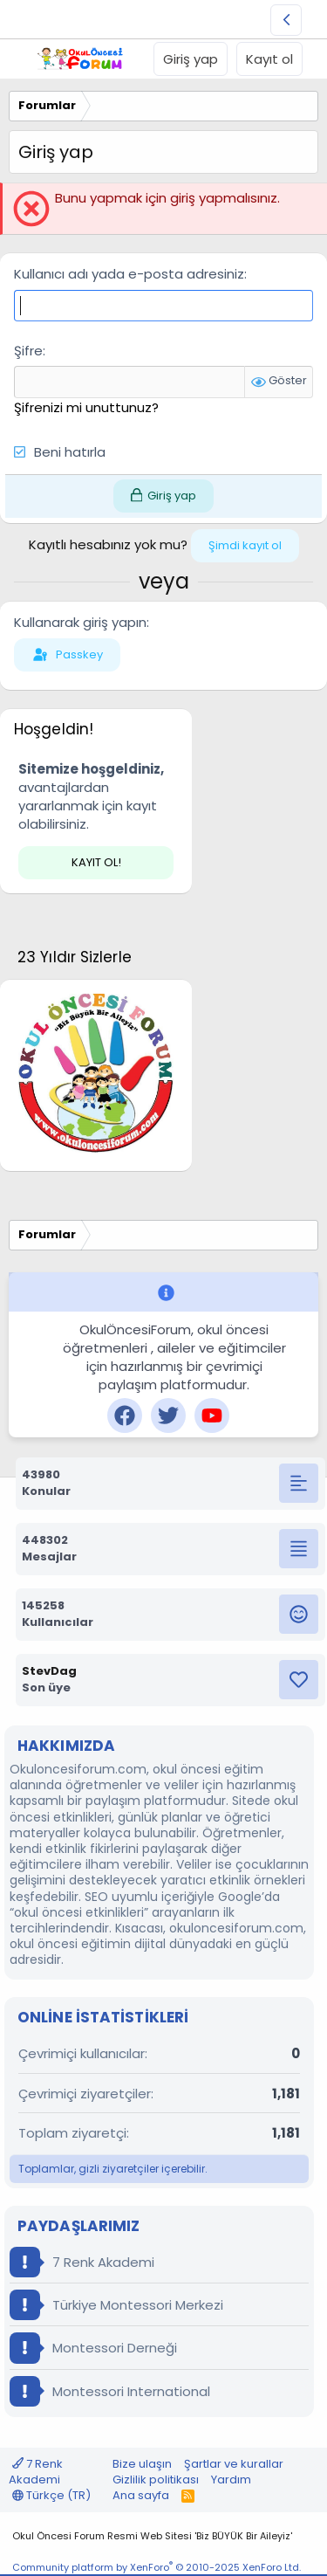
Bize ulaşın (142, 2463)
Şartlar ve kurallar (233, 2463)
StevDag (49, 1671)
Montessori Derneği (93, 2347)
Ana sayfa (140, 2495)
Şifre (28, 350)
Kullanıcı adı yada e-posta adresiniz (129, 274)
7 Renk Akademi (82, 2262)
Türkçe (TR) (51, 2495)
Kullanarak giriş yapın (80, 622)
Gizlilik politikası (155, 2479)
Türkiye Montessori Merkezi (116, 2305)
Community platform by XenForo (156, 2567)
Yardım (231, 2479)
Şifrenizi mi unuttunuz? (86, 407)
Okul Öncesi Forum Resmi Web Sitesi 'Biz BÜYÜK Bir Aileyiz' (152, 2536)
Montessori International (110, 2391)
